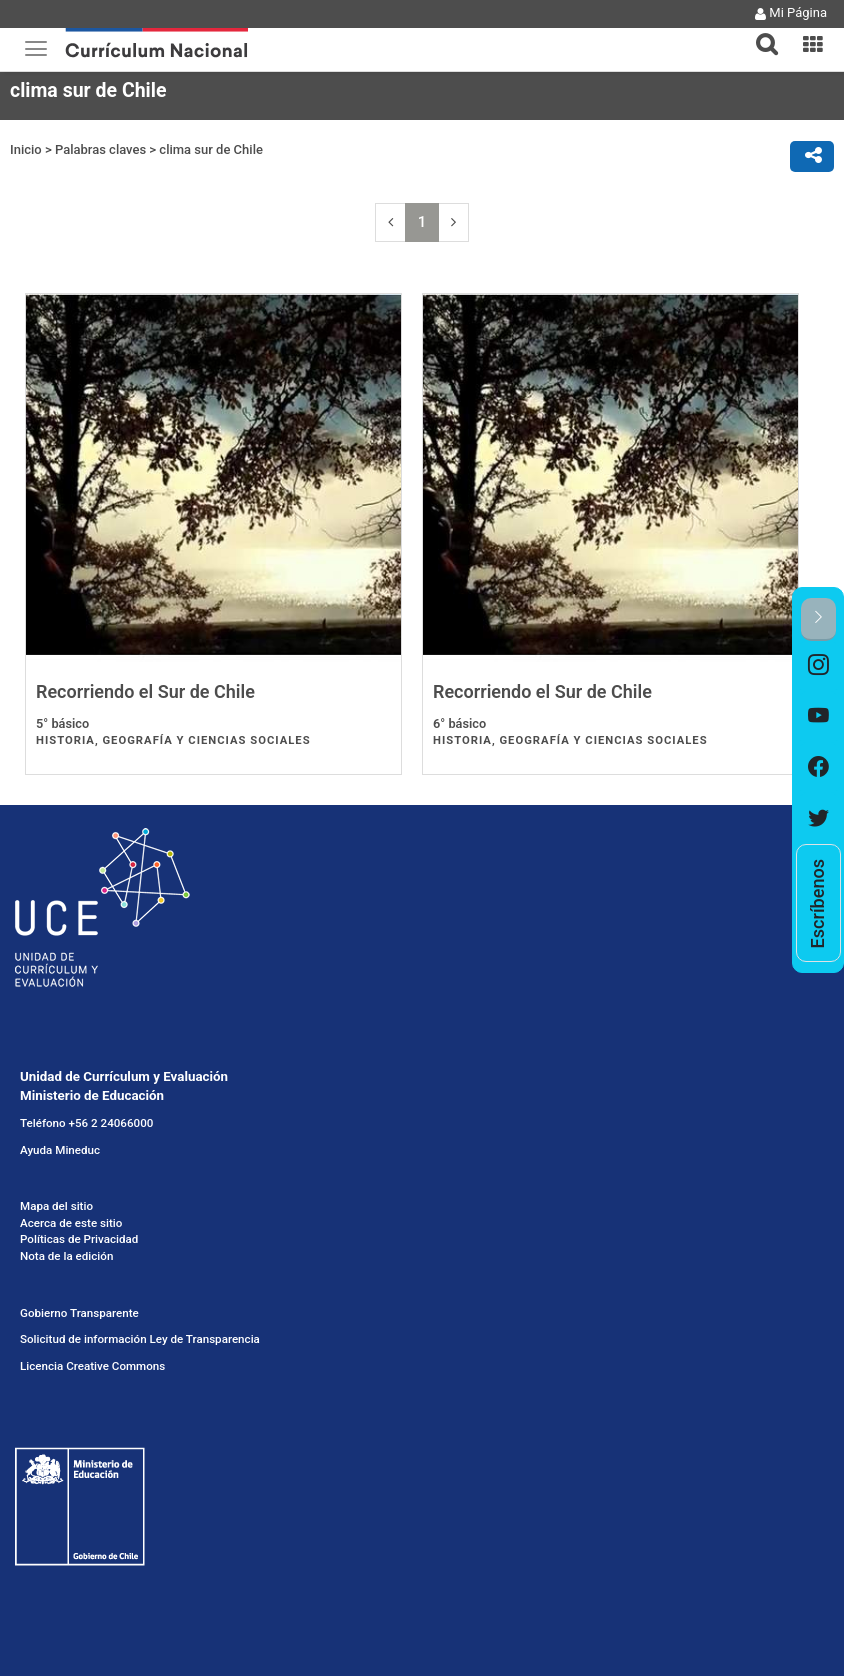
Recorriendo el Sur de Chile (145, 691)
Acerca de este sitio (71, 1223)
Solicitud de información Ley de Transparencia (140, 1339)
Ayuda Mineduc (60, 1150)
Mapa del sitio (56, 1206)
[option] (818, 666)
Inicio (26, 149)
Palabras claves (100, 149)
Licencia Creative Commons (92, 1366)
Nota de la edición (66, 1256)
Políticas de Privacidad (79, 1239)
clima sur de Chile (211, 149)
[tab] (759, 32)
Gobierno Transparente (79, 1313)
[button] (759, 32)
